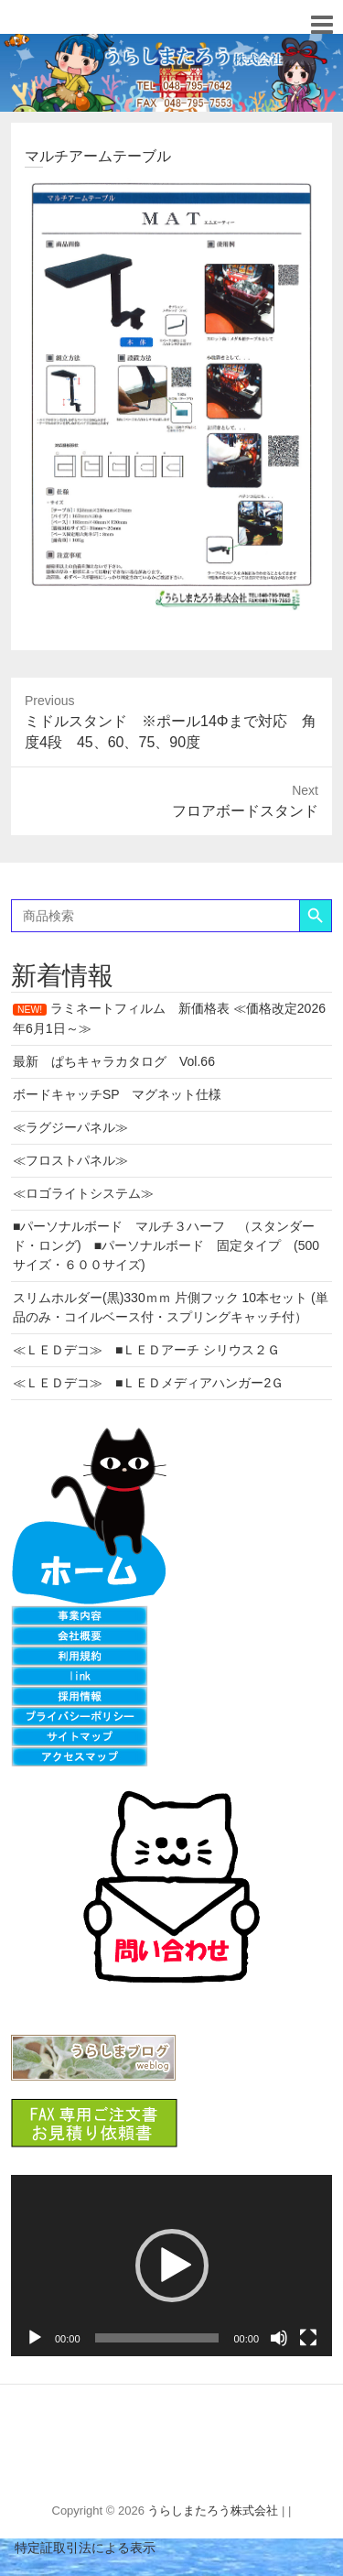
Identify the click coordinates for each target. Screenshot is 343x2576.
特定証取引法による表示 (77, 2547)
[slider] (157, 2337)
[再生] (35, 2338)
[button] (172, 2265)
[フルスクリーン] (308, 2338)
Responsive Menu (321, 24)
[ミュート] (279, 2338)
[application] (171, 2265)
